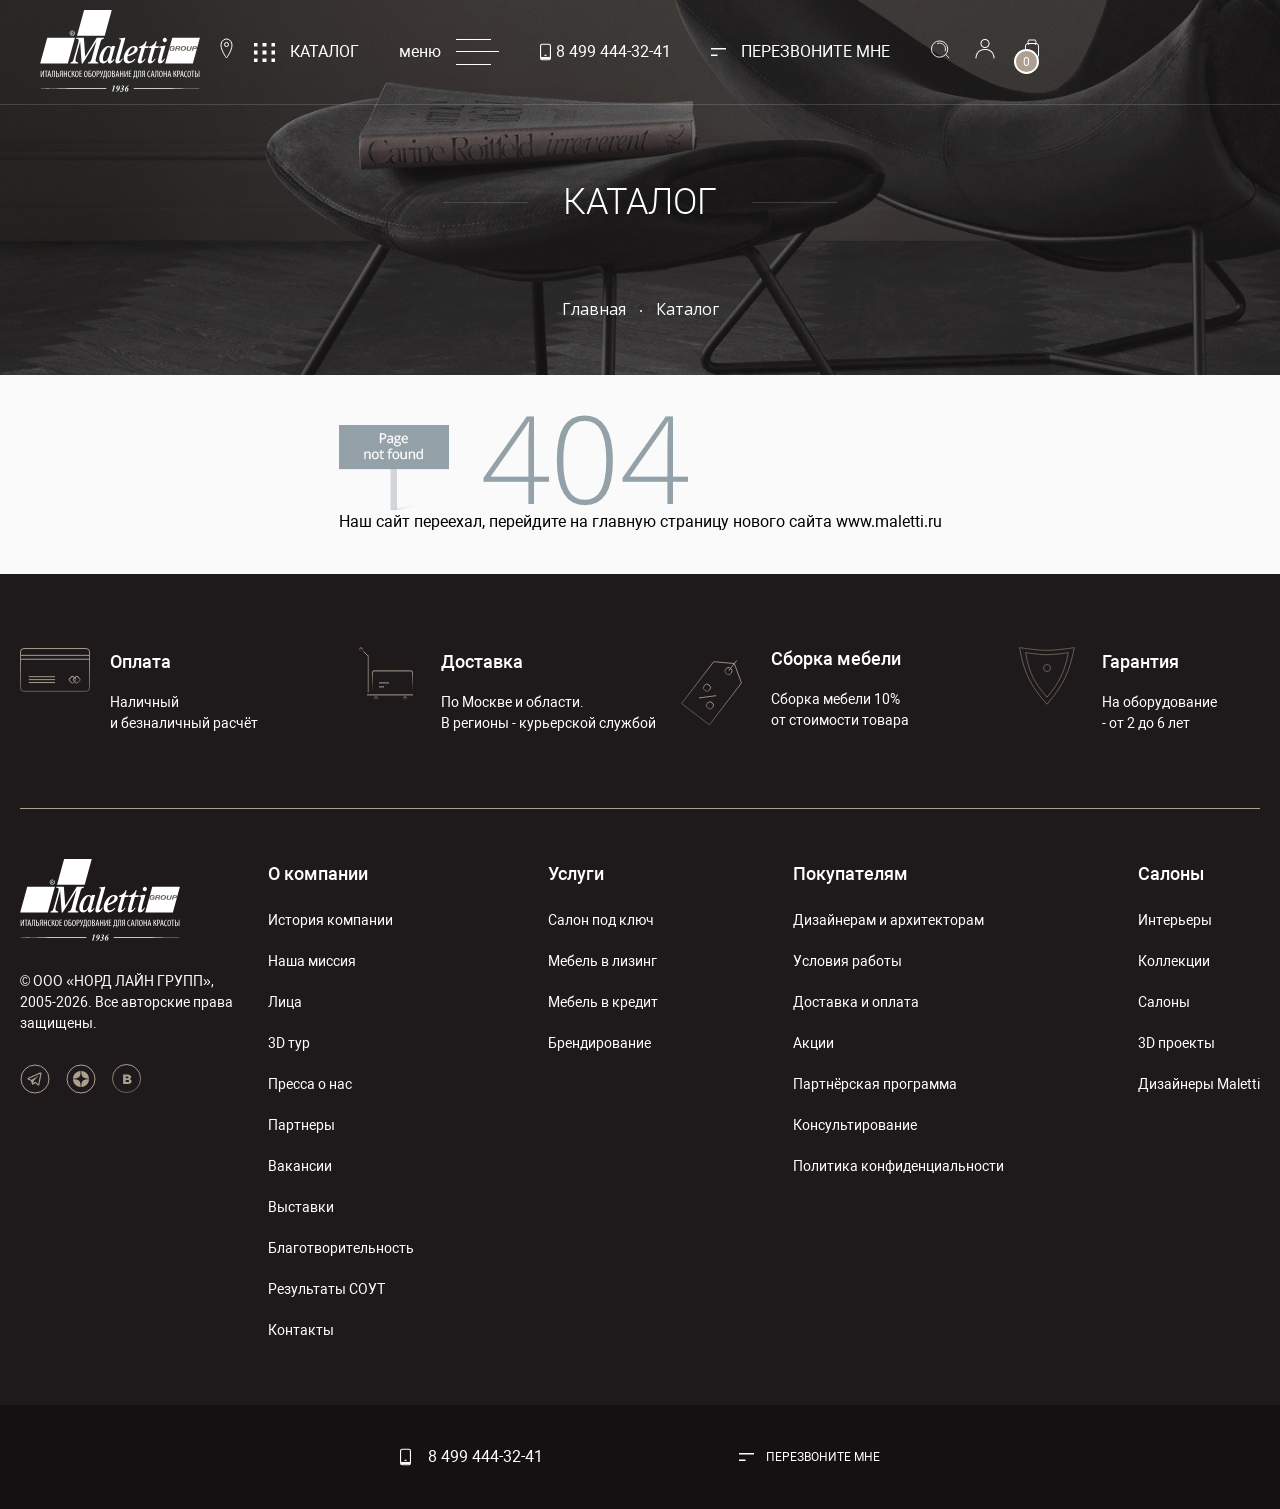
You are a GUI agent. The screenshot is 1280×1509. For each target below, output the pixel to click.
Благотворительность (341, 1248)
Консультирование (855, 1125)
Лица (285, 1002)
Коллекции (1174, 961)
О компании (318, 873)
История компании (330, 920)
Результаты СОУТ (326, 1289)
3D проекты (1176, 1043)
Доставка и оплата (856, 1002)
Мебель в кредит (603, 1002)
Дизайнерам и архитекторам (888, 920)
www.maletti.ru (889, 521)
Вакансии (300, 1166)
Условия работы (847, 961)
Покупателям (850, 873)
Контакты (301, 1330)
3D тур (289, 1043)
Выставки (301, 1207)
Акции (813, 1043)
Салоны (1171, 873)
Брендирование (599, 1043)
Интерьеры (1175, 920)
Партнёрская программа (875, 1084)
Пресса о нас (310, 1084)
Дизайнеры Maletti (1199, 1084)
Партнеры (301, 1125)
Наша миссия (312, 961)
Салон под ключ (601, 920)
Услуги (576, 873)
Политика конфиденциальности (898, 1166)
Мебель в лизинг (602, 961)
